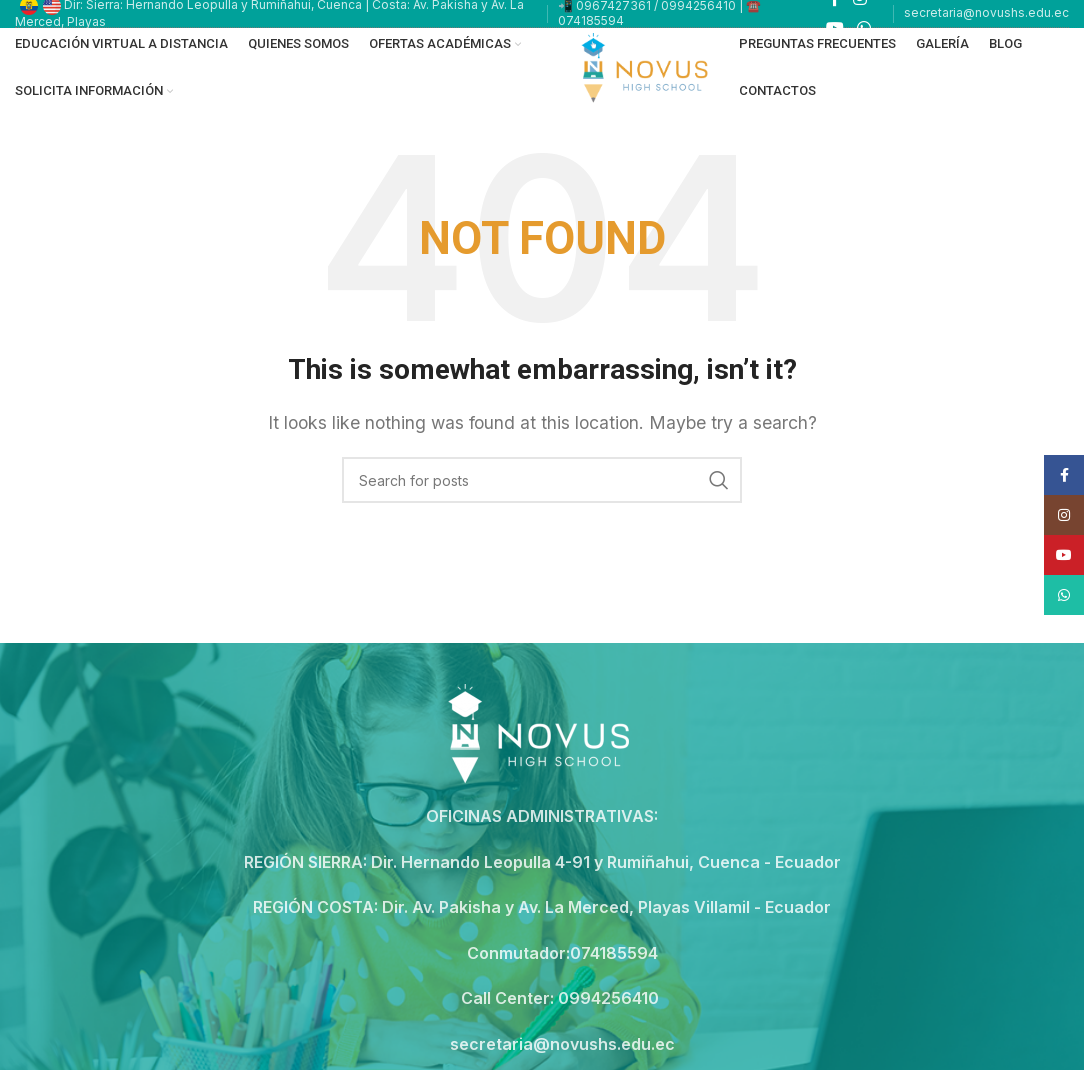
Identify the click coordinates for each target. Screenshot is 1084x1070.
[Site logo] (647, 66)
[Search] (542, 480)
